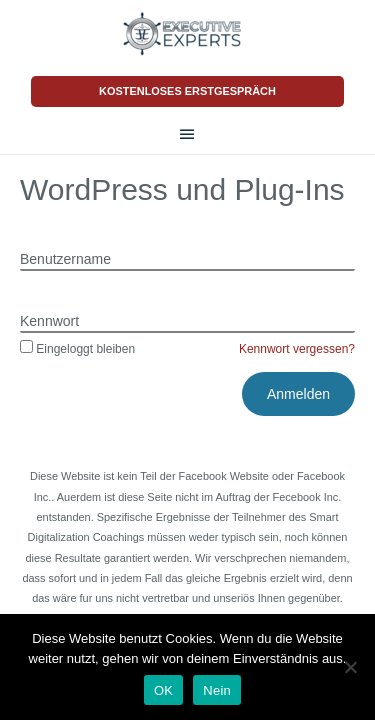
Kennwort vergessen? (297, 349)
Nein (217, 690)
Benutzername (65, 259)
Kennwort (49, 321)
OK (163, 690)
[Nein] (350, 667)
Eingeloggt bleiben (77, 349)
